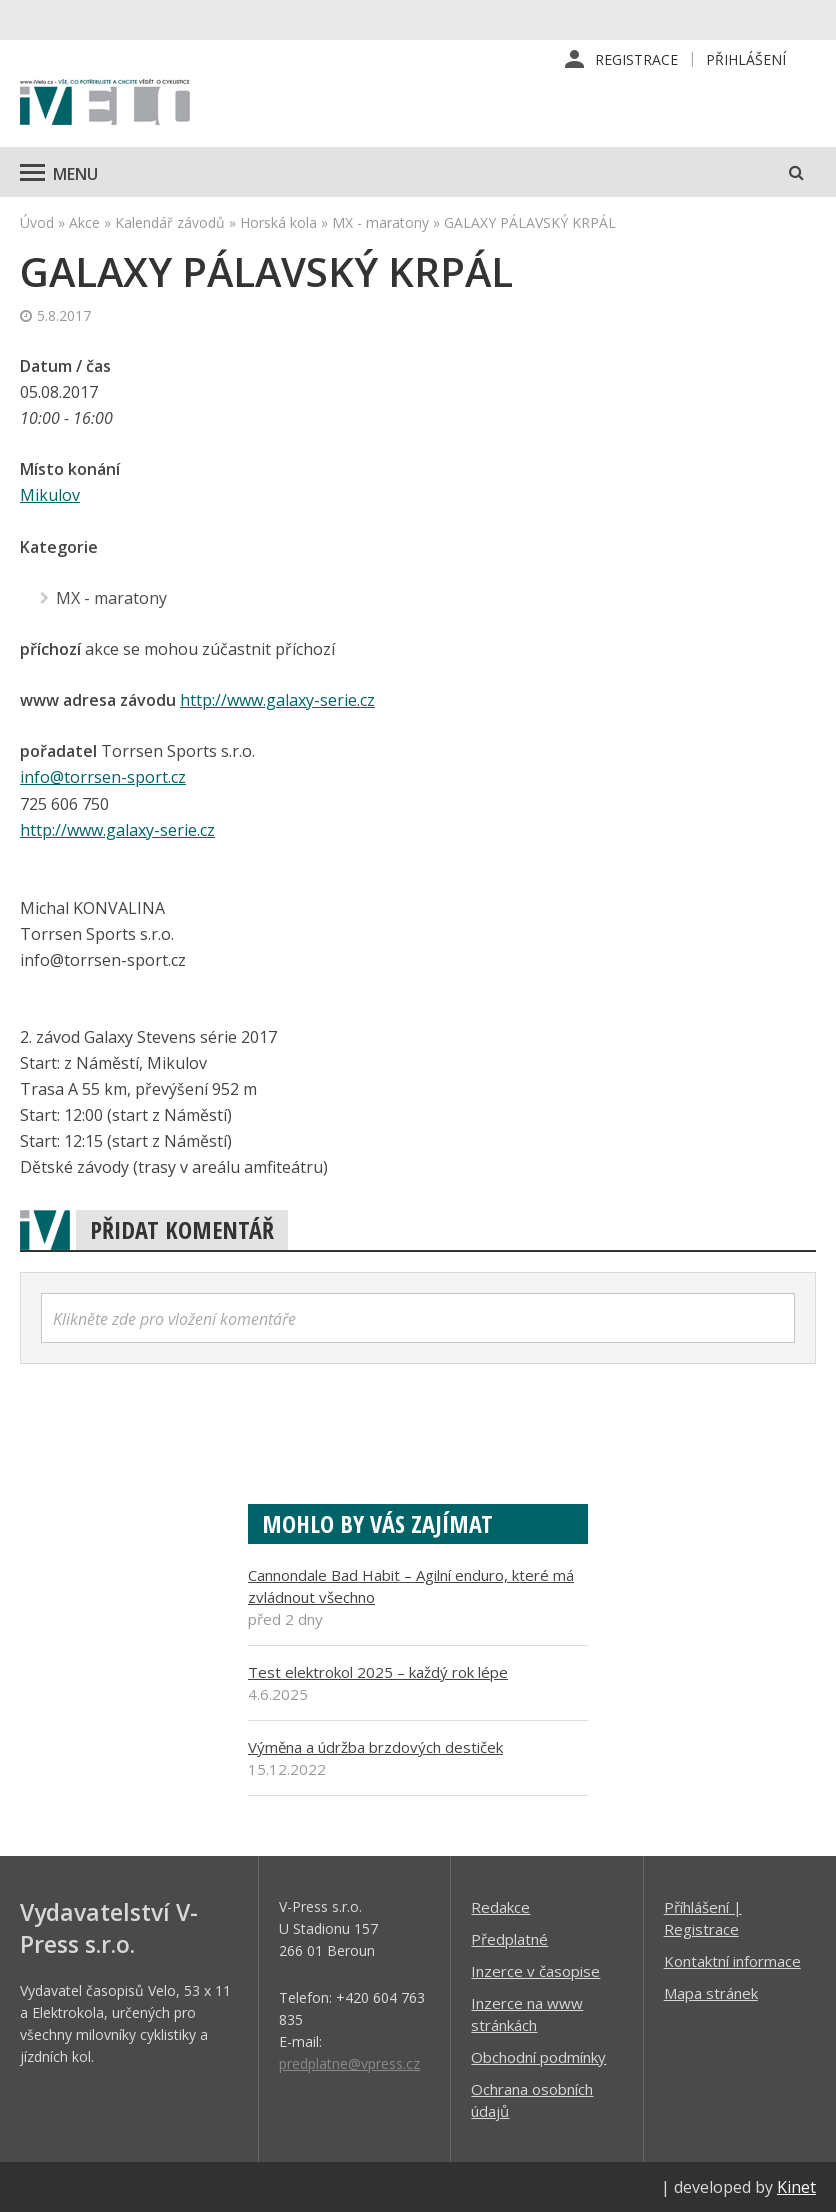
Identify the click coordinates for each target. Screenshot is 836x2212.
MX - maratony (380, 223)
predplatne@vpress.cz (349, 2062)
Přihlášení (746, 59)
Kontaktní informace (732, 1960)
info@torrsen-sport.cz (103, 777)
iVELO (105, 105)
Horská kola (278, 223)
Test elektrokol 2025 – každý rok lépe (378, 1671)
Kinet (796, 2186)
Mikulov (50, 496)
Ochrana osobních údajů (532, 2099)
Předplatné (509, 1938)
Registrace (636, 59)
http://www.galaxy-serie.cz (277, 700)
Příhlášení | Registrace (703, 1917)
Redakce (500, 1906)
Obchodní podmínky (538, 2056)
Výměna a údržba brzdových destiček (375, 1746)
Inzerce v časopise (535, 1970)
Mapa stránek (711, 1992)
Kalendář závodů (170, 223)
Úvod (37, 223)
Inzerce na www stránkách (527, 2013)
